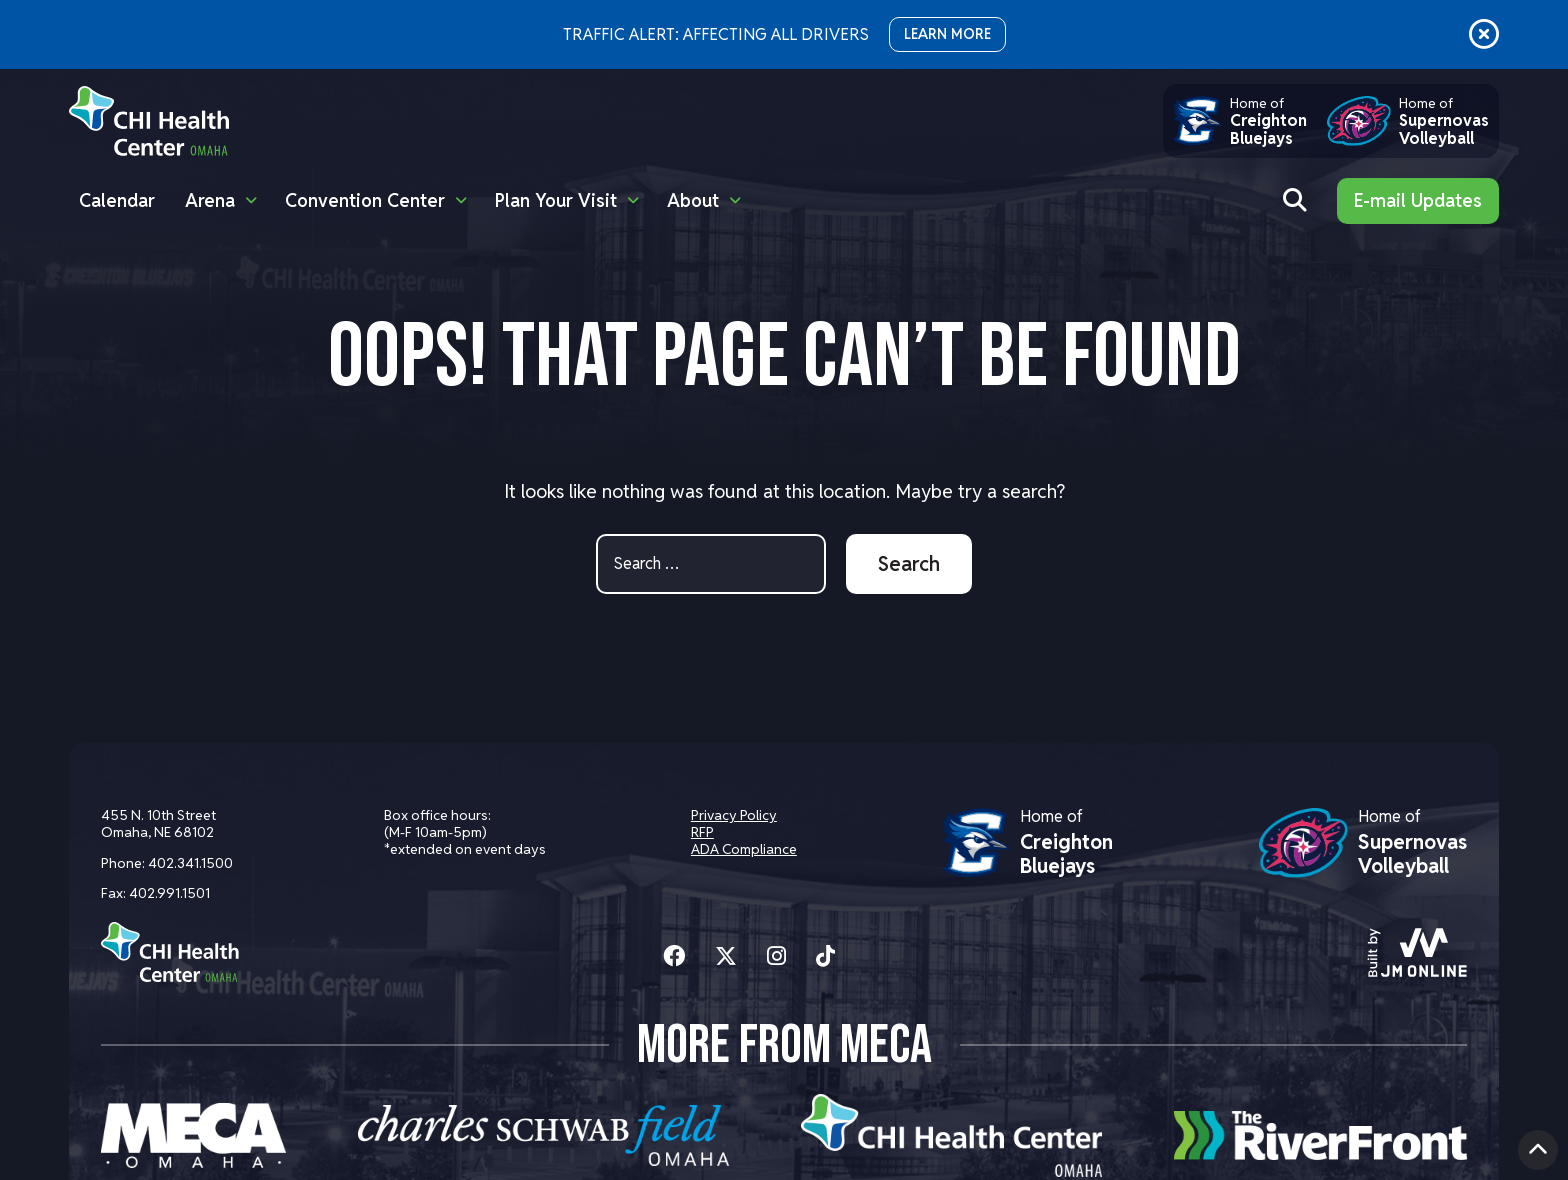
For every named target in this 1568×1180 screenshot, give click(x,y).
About (693, 200)
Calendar (117, 200)
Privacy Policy (734, 815)
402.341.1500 (190, 863)
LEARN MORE (947, 34)
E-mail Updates (1418, 200)
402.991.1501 (169, 893)
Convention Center (365, 200)
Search (909, 564)
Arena (210, 200)
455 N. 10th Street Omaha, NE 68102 (158, 823)
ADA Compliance (744, 849)
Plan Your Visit (556, 200)
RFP (702, 832)
